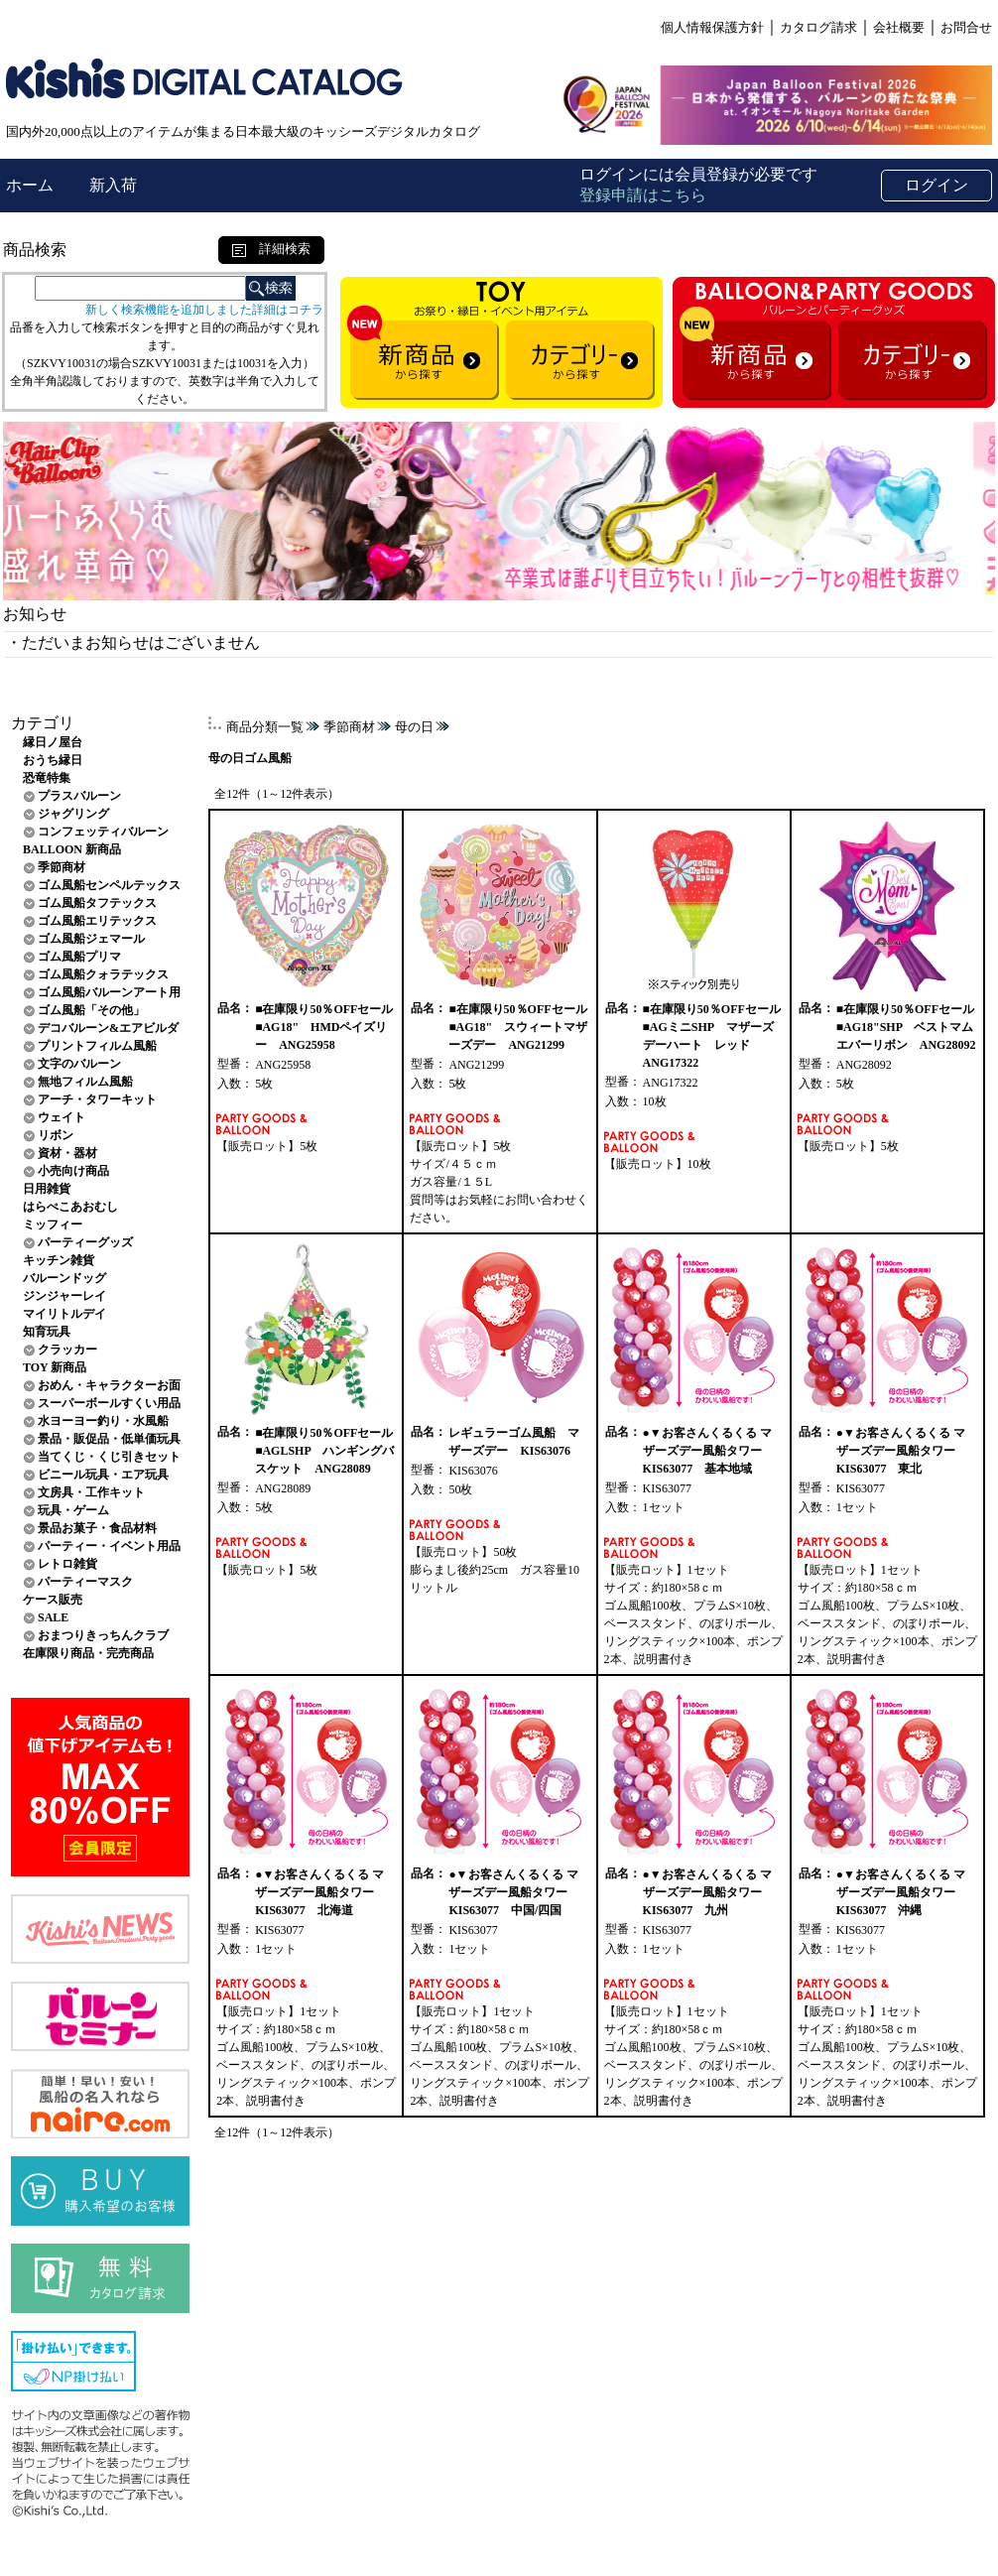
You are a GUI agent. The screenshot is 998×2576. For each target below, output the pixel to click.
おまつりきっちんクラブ (103, 1635)
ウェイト (61, 1117)
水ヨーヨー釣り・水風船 (103, 1421)
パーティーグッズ (85, 1242)
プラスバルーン (79, 796)
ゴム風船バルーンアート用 (109, 992)
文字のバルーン (79, 1064)
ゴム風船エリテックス (97, 921)
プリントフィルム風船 (97, 1046)
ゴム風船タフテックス (97, 903)
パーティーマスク (85, 1582)
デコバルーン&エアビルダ (108, 1028)
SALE (53, 1617)
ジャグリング (73, 814)
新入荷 (113, 185)
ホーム (32, 185)
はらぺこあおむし (70, 1207)
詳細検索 (271, 248)
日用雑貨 (46, 1189)
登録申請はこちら (642, 195)
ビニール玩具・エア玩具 (103, 1474)
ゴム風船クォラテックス (103, 974)
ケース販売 (52, 1600)
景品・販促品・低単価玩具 (109, 1439)
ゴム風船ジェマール (91, 939)
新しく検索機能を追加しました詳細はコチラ (204, 310)
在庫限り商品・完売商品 (88, 1653)
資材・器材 (67, 1153)
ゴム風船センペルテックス (109, 885)
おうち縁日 (52, 760)
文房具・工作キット (91, 1492)
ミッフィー (52, 1224)
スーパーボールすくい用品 (109, 1403)
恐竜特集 (46, 778)
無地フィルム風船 (85, 1082)
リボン (55, 1135)
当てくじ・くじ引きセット (109, 1457)
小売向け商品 (73, 1171)
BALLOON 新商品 (72, 849)
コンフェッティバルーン (103, 831)
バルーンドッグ (64, 1278)
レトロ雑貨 (67, 1564)
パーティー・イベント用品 (109, 1546)
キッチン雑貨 (58, 1260)
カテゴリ (42, 722)
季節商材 (61, 867)
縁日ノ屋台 (52, 742)
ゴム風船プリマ (79, 957)
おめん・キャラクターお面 (109, 1385)
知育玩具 (46, 1332)
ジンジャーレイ (64, 1296)
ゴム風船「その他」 (91, 1010)
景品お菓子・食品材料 (97, 1528)
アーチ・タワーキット (97, 1099)
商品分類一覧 (265, 726)
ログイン (936, 185)
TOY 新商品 (54, 1367)
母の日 (414, 726)
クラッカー (67, 1349)
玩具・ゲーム (73, 1510)
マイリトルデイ (64, 1314)
